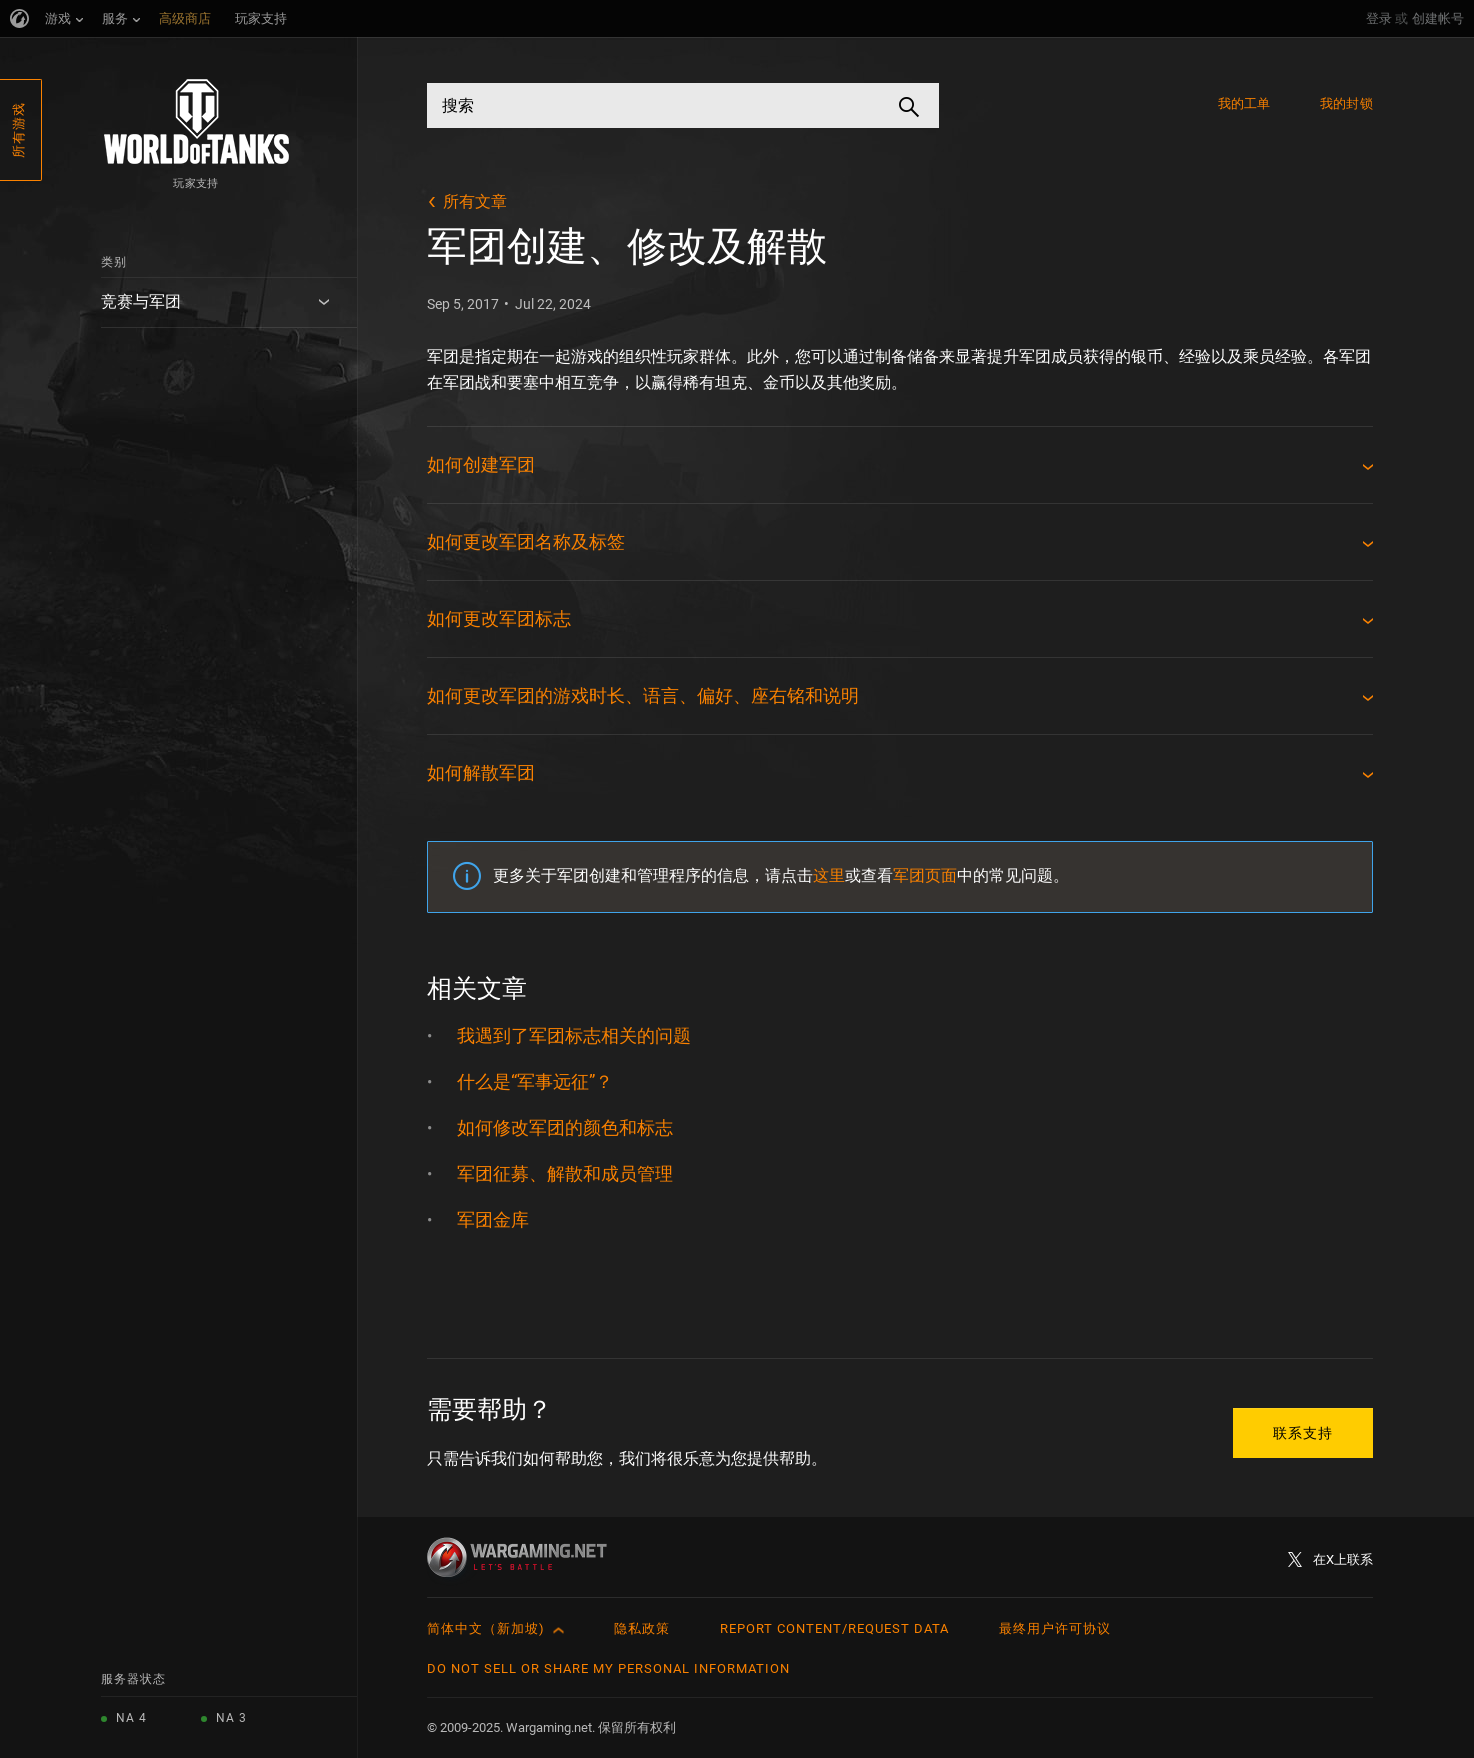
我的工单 (1244, 103)
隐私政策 (642, 1628)
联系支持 (1303, 1433)
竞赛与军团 (141, 301)
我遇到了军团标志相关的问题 (574, 1035)
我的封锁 (1346, 103)
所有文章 (475, 201)
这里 (829, 875)
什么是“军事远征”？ (535, 1081)
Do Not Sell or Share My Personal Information (608, 1668)
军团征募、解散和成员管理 (565, 1173)
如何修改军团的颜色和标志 (565, 1127)
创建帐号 (1438, 18)
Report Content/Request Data (834, 1628)
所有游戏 (18, 130)
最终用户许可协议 (1055, 1628)
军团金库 (493, 1219)
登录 (1379, 18)
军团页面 (925, 875)
